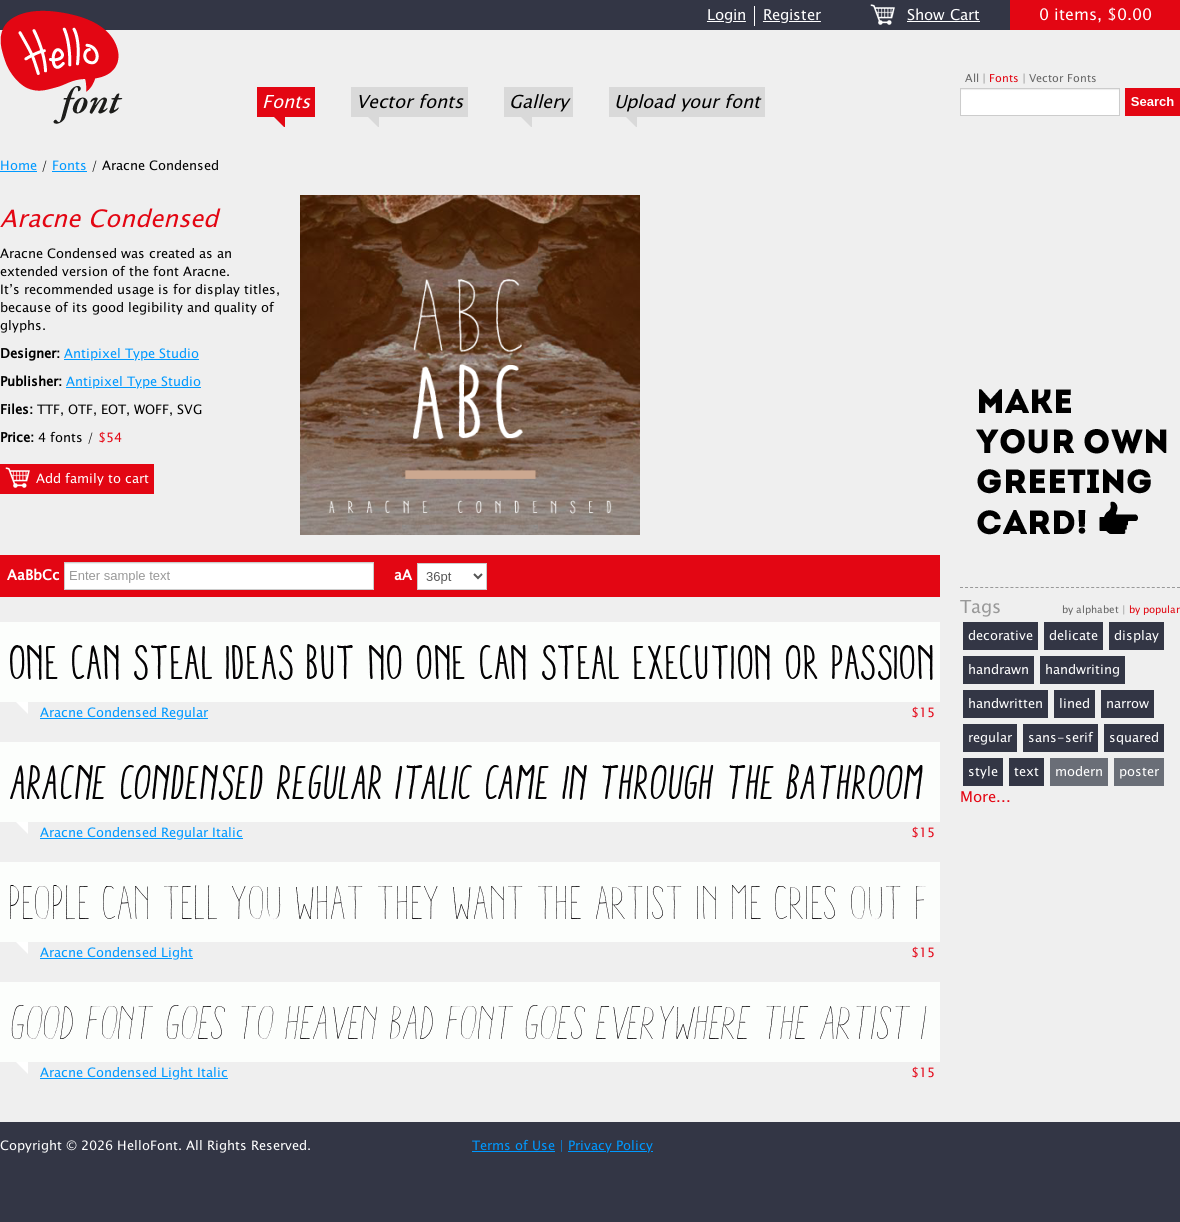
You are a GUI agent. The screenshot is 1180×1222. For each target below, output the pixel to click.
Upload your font (687, 102)
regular (990, 738)
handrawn (998, 670)
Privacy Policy (610, 1146)
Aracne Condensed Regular (124, 713)
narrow (1127, 704)
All (972, 78)
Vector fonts (409, 102)
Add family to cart (77, 478)
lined (1074, 704)
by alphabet (1090, 609)
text (1026, 772)
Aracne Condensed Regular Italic (141, 833)
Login (726, 15)
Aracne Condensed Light (116, 953)
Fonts (286, 102)
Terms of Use (513, 1146)
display (1136, 636)
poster (1139, 772)
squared (1134, 738)
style (983, 772)
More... (985, 797)
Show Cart (943, 15)
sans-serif (1060, 738)
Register (792, 15)
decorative (1000, 636)
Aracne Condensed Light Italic (134, 1073)
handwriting (1082, 670)
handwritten (1005, 704)
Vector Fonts (1063, 78)
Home (18, 166)
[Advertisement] (1070, 257)
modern (1079, 772)
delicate (1073, 636)
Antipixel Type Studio (131, 354)
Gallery (538, 102)
